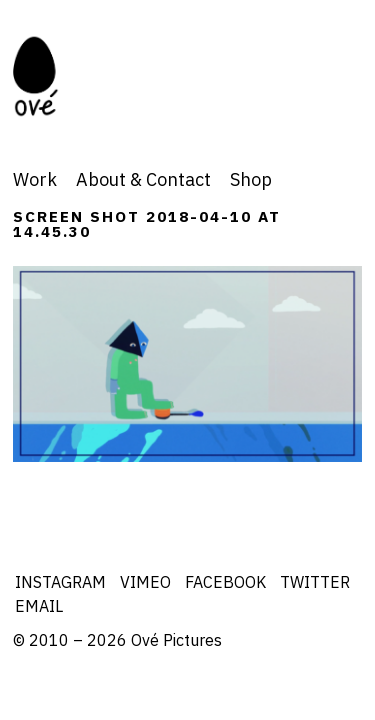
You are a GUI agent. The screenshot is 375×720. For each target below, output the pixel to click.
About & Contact (143, 179)
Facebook (225, 582)
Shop (251, 179)
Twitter (315, 582)
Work (35, 179)
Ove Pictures (61, 76)
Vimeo (145, 582)
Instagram (60, 582)
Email (39, 606)
